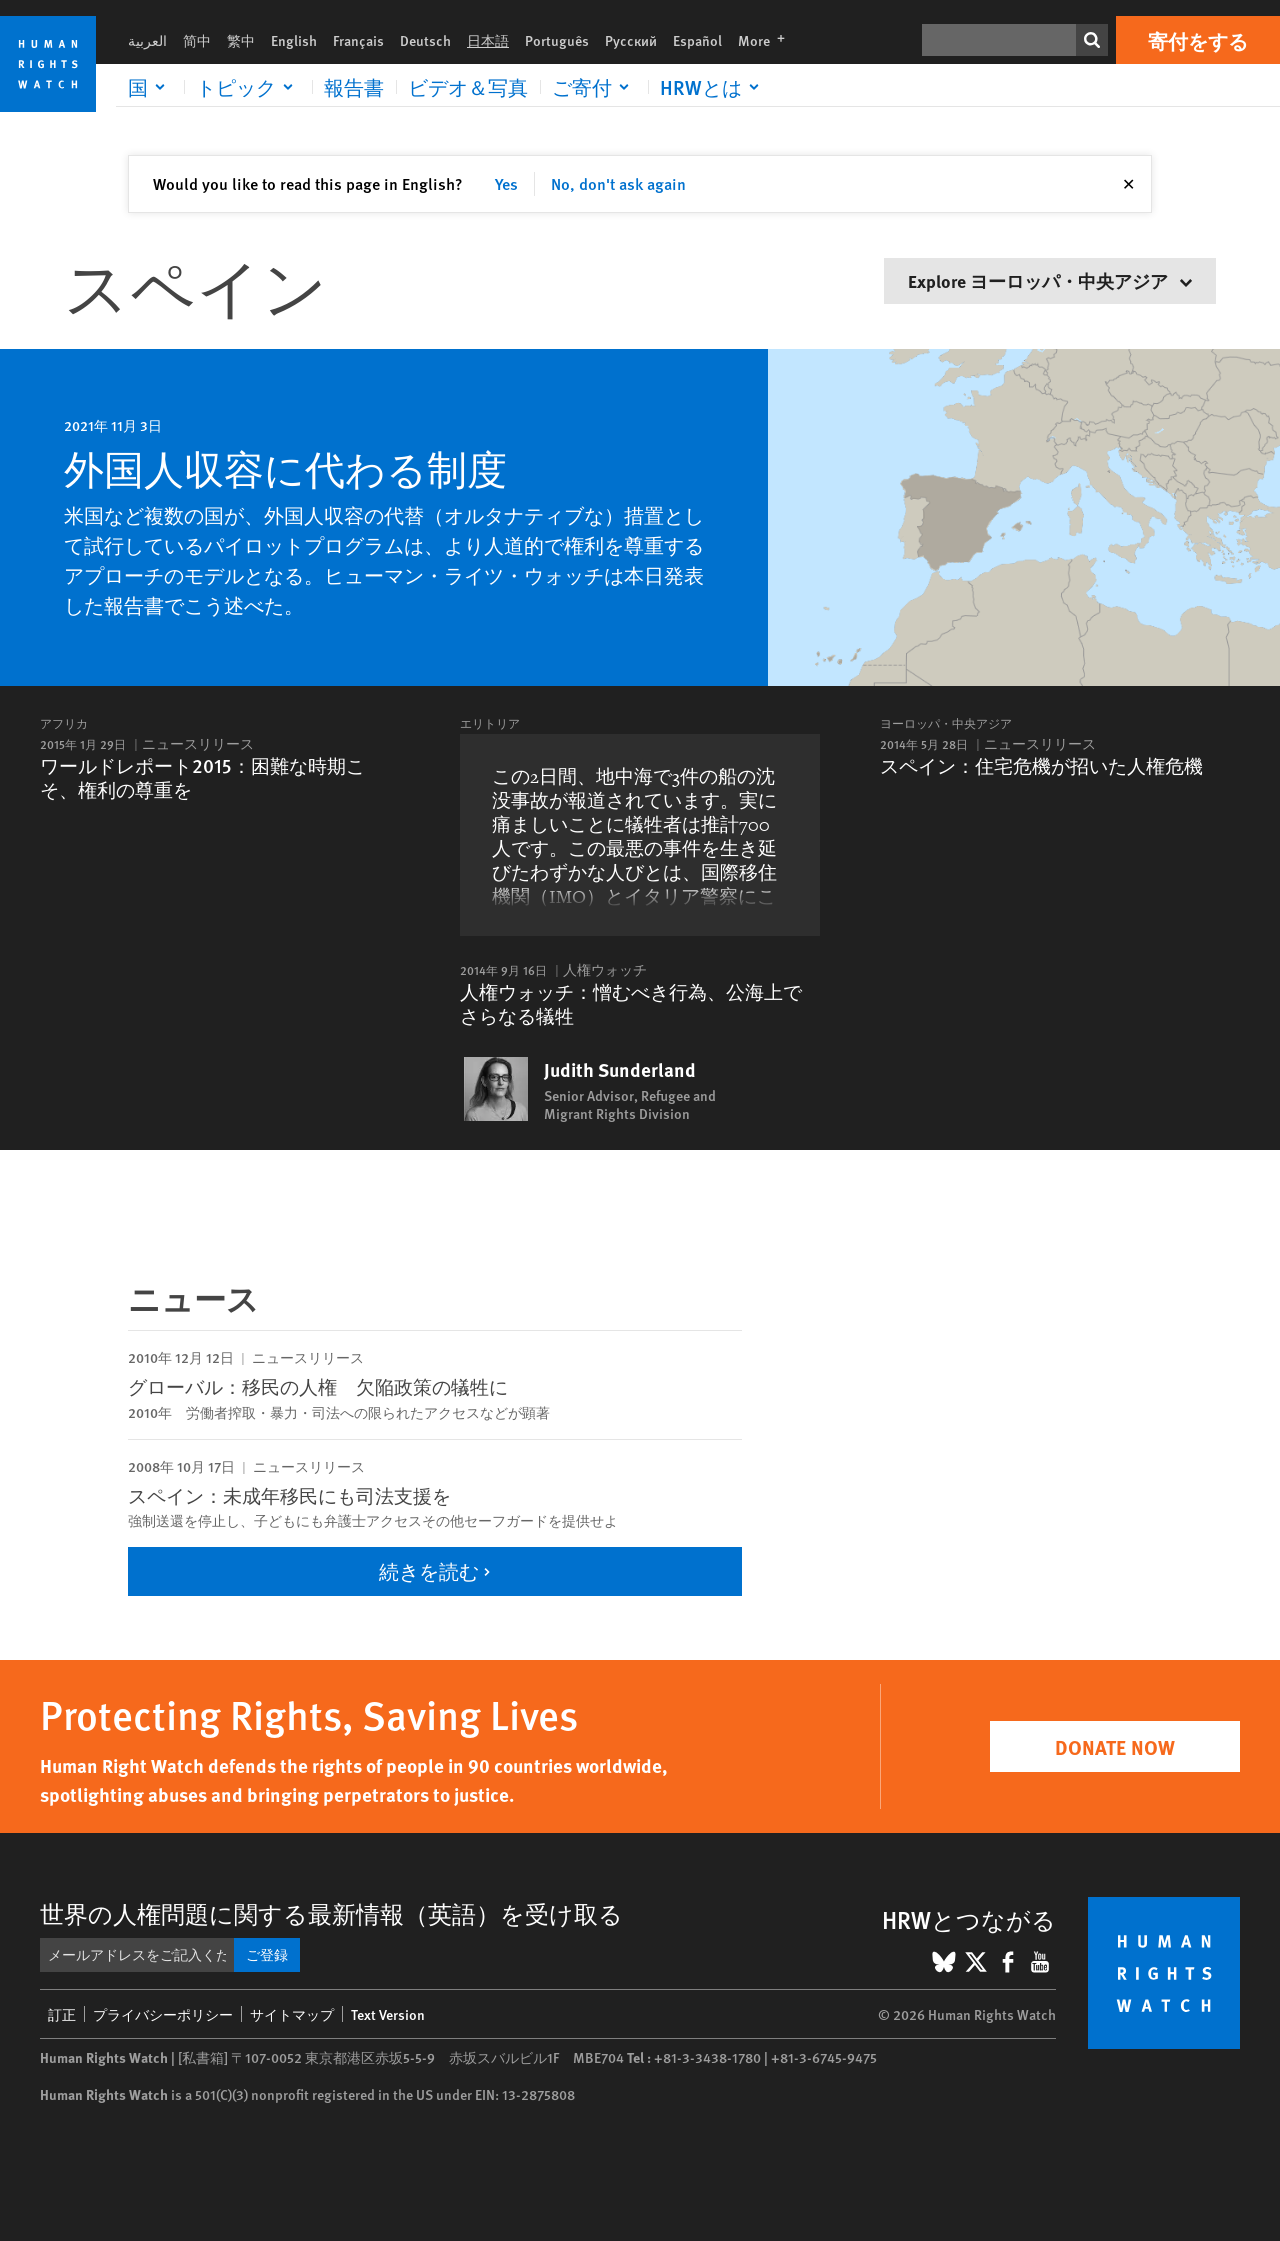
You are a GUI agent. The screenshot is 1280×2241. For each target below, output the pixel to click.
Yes (506, 183)
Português (557, 40)
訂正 (62, 2014)
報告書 (354, 87)
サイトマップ (292, 2014)
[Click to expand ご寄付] (594, 87)
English (294, 40)
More (767, 40)
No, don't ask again (618, 183)
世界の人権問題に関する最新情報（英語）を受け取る (331, 1913)
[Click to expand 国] (150, 87)
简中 (197, 40)
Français (358, 40)
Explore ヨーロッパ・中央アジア (1050, 280)
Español (697, 40)
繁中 (241, 40)
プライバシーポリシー (163, 2014)
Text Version (388, 2014)
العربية (147, 40)
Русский (631, 40)
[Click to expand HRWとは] (713, 87)
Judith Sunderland (620, 1070)
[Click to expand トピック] (248, 87)
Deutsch (425, 40)
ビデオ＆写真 (468, 87)
